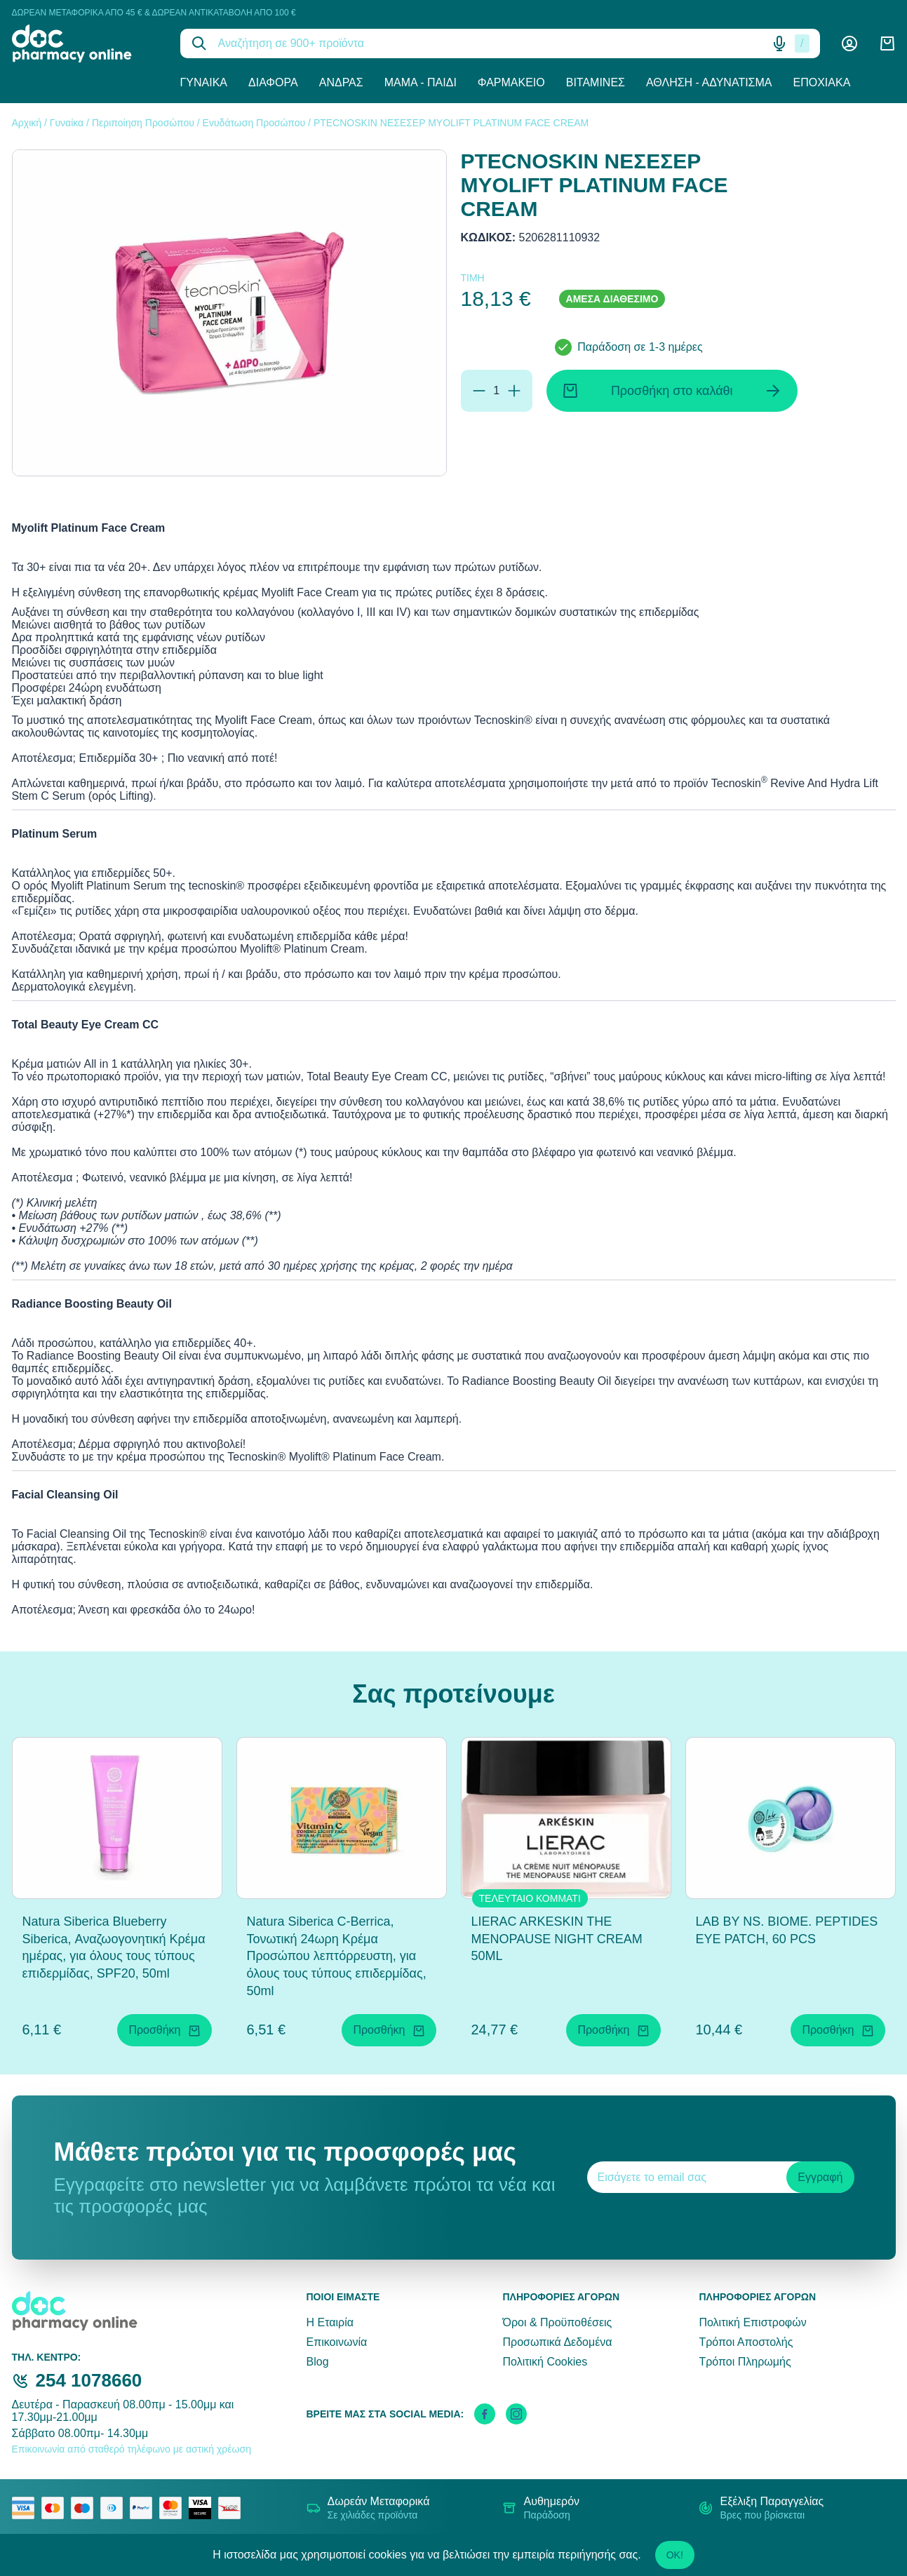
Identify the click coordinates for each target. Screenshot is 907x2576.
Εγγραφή (820, 2177)
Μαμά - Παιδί (420, 82)
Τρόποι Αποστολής (746, 2342)
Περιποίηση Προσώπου (143, 122)
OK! (674, 2555)
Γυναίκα (204, 82)
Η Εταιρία (330, 2322)
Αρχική (27, 122)
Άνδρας (341, 82)
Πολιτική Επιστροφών (752, 2322)
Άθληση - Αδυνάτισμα (709, 82)
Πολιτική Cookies (544, 2362)
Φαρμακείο (511, 82)
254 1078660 (89, 2380)
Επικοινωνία (337, 2342)
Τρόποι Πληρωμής (745, 2362)
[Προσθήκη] (514, 391)
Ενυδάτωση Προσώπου (254, 122)
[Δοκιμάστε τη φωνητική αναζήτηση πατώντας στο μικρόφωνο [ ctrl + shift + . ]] (779, 43)
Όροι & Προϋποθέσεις (557, 2322)
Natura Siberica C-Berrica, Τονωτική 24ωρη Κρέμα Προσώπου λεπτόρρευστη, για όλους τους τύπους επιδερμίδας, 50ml (336, 1956)
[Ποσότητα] (496, 390)
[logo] (85, 43)
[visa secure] (203, 2508)
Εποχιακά (822, 82)
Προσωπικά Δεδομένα (557, 2342)
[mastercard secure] (174, 2508)
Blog (318, 2362)
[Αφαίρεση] (479, 391)
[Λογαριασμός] (849, 43)
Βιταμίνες (595, 82)
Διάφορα (273, 82)
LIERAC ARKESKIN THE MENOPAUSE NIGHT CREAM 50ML (557, 1939)
